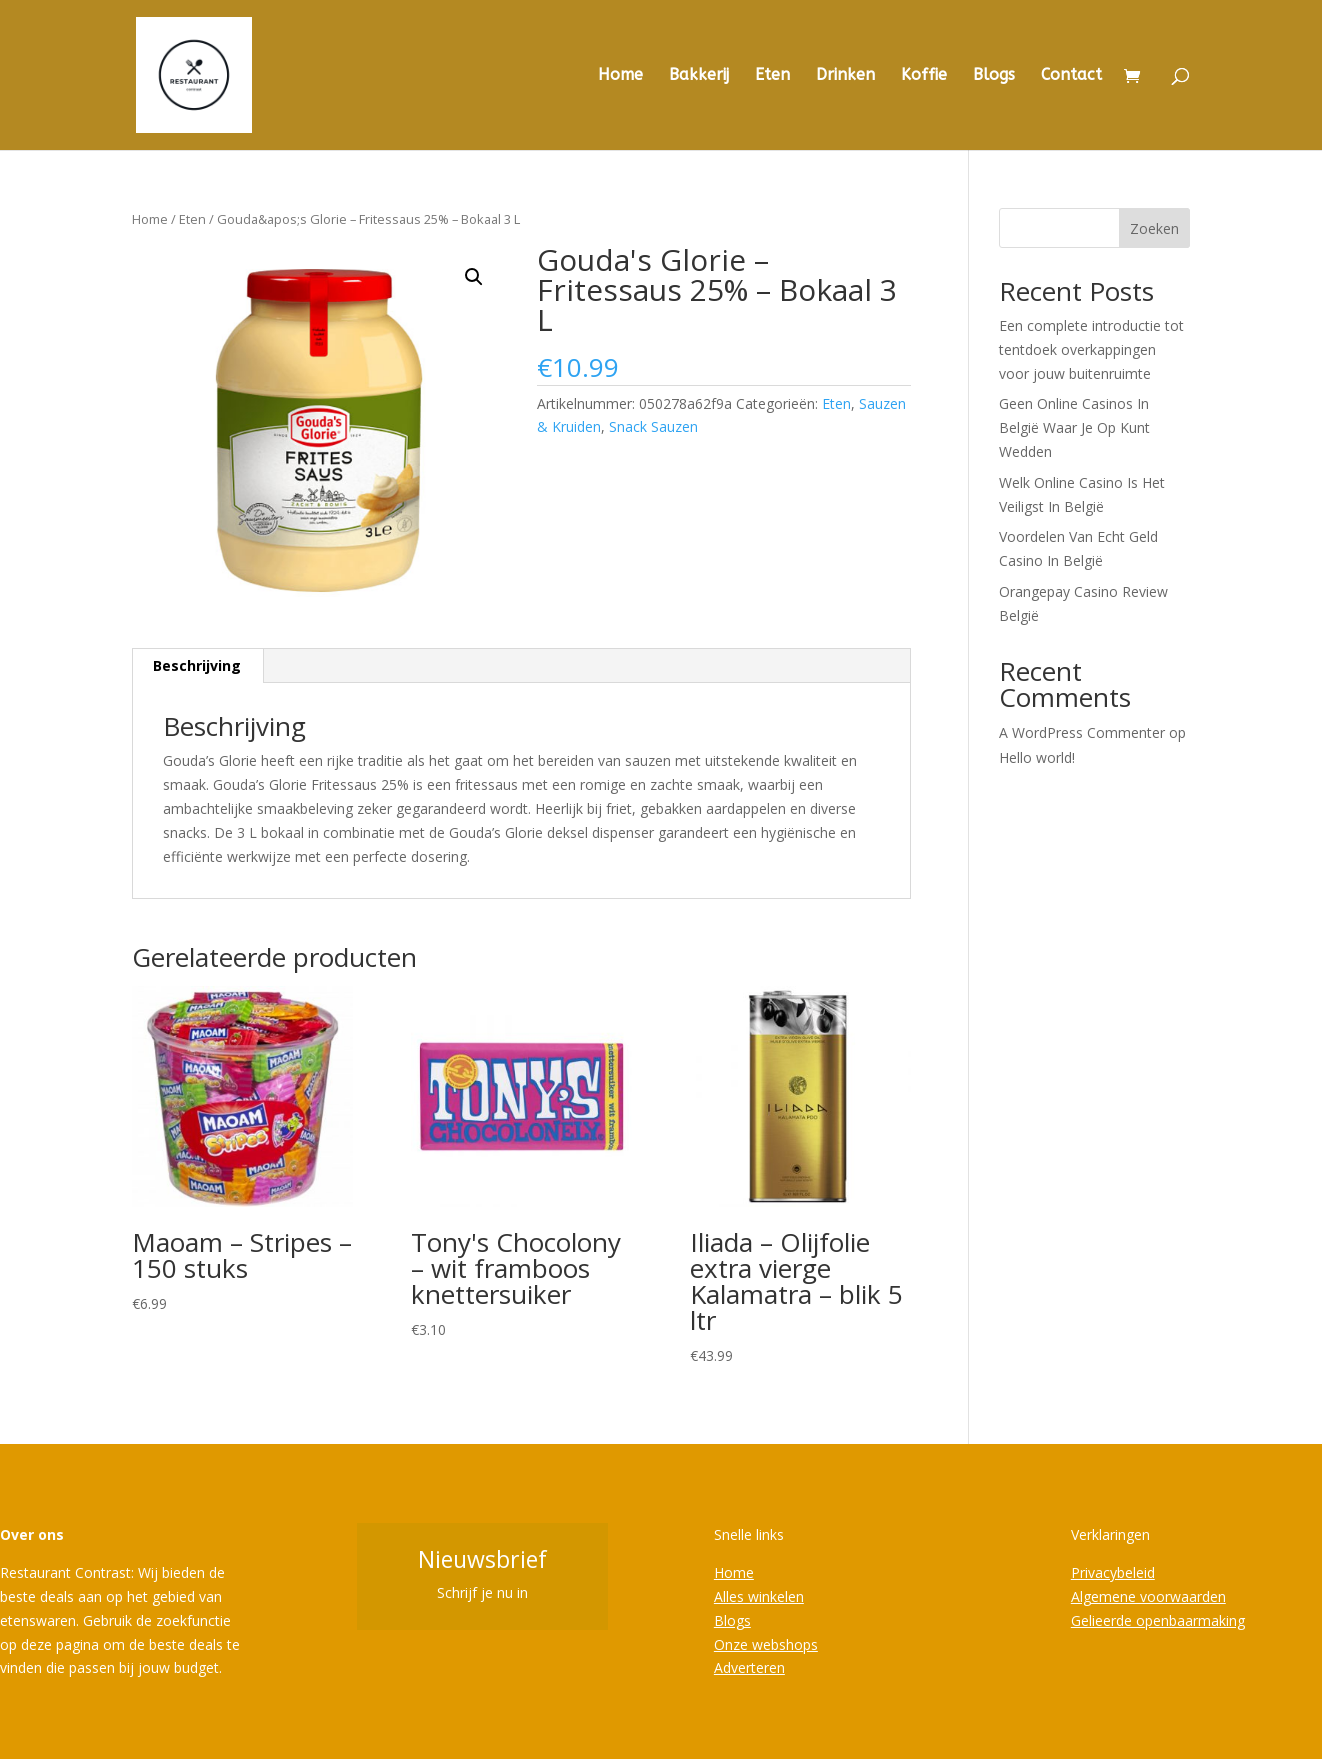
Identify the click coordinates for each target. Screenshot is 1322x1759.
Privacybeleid (1113, 1572)
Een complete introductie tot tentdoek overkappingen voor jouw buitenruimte (1091, 349)
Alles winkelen (759, 1596)
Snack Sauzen (653, 426)
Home (620, 76)
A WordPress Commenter (1082, 732)
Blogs (994, 76)
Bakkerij (699, 76)
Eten (772, 76)
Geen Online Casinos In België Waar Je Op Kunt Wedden (1074, 427)
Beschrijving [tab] (197, 665)
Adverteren (749, 1667)
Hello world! (1037, 757)
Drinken (845, 76)
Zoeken (1154, 228)
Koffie (924, 76)
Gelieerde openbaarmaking (1158, 1620)
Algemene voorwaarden (1148, 1596)
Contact (1071, 76)
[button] (474, 277)
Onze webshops (766, 1644)
